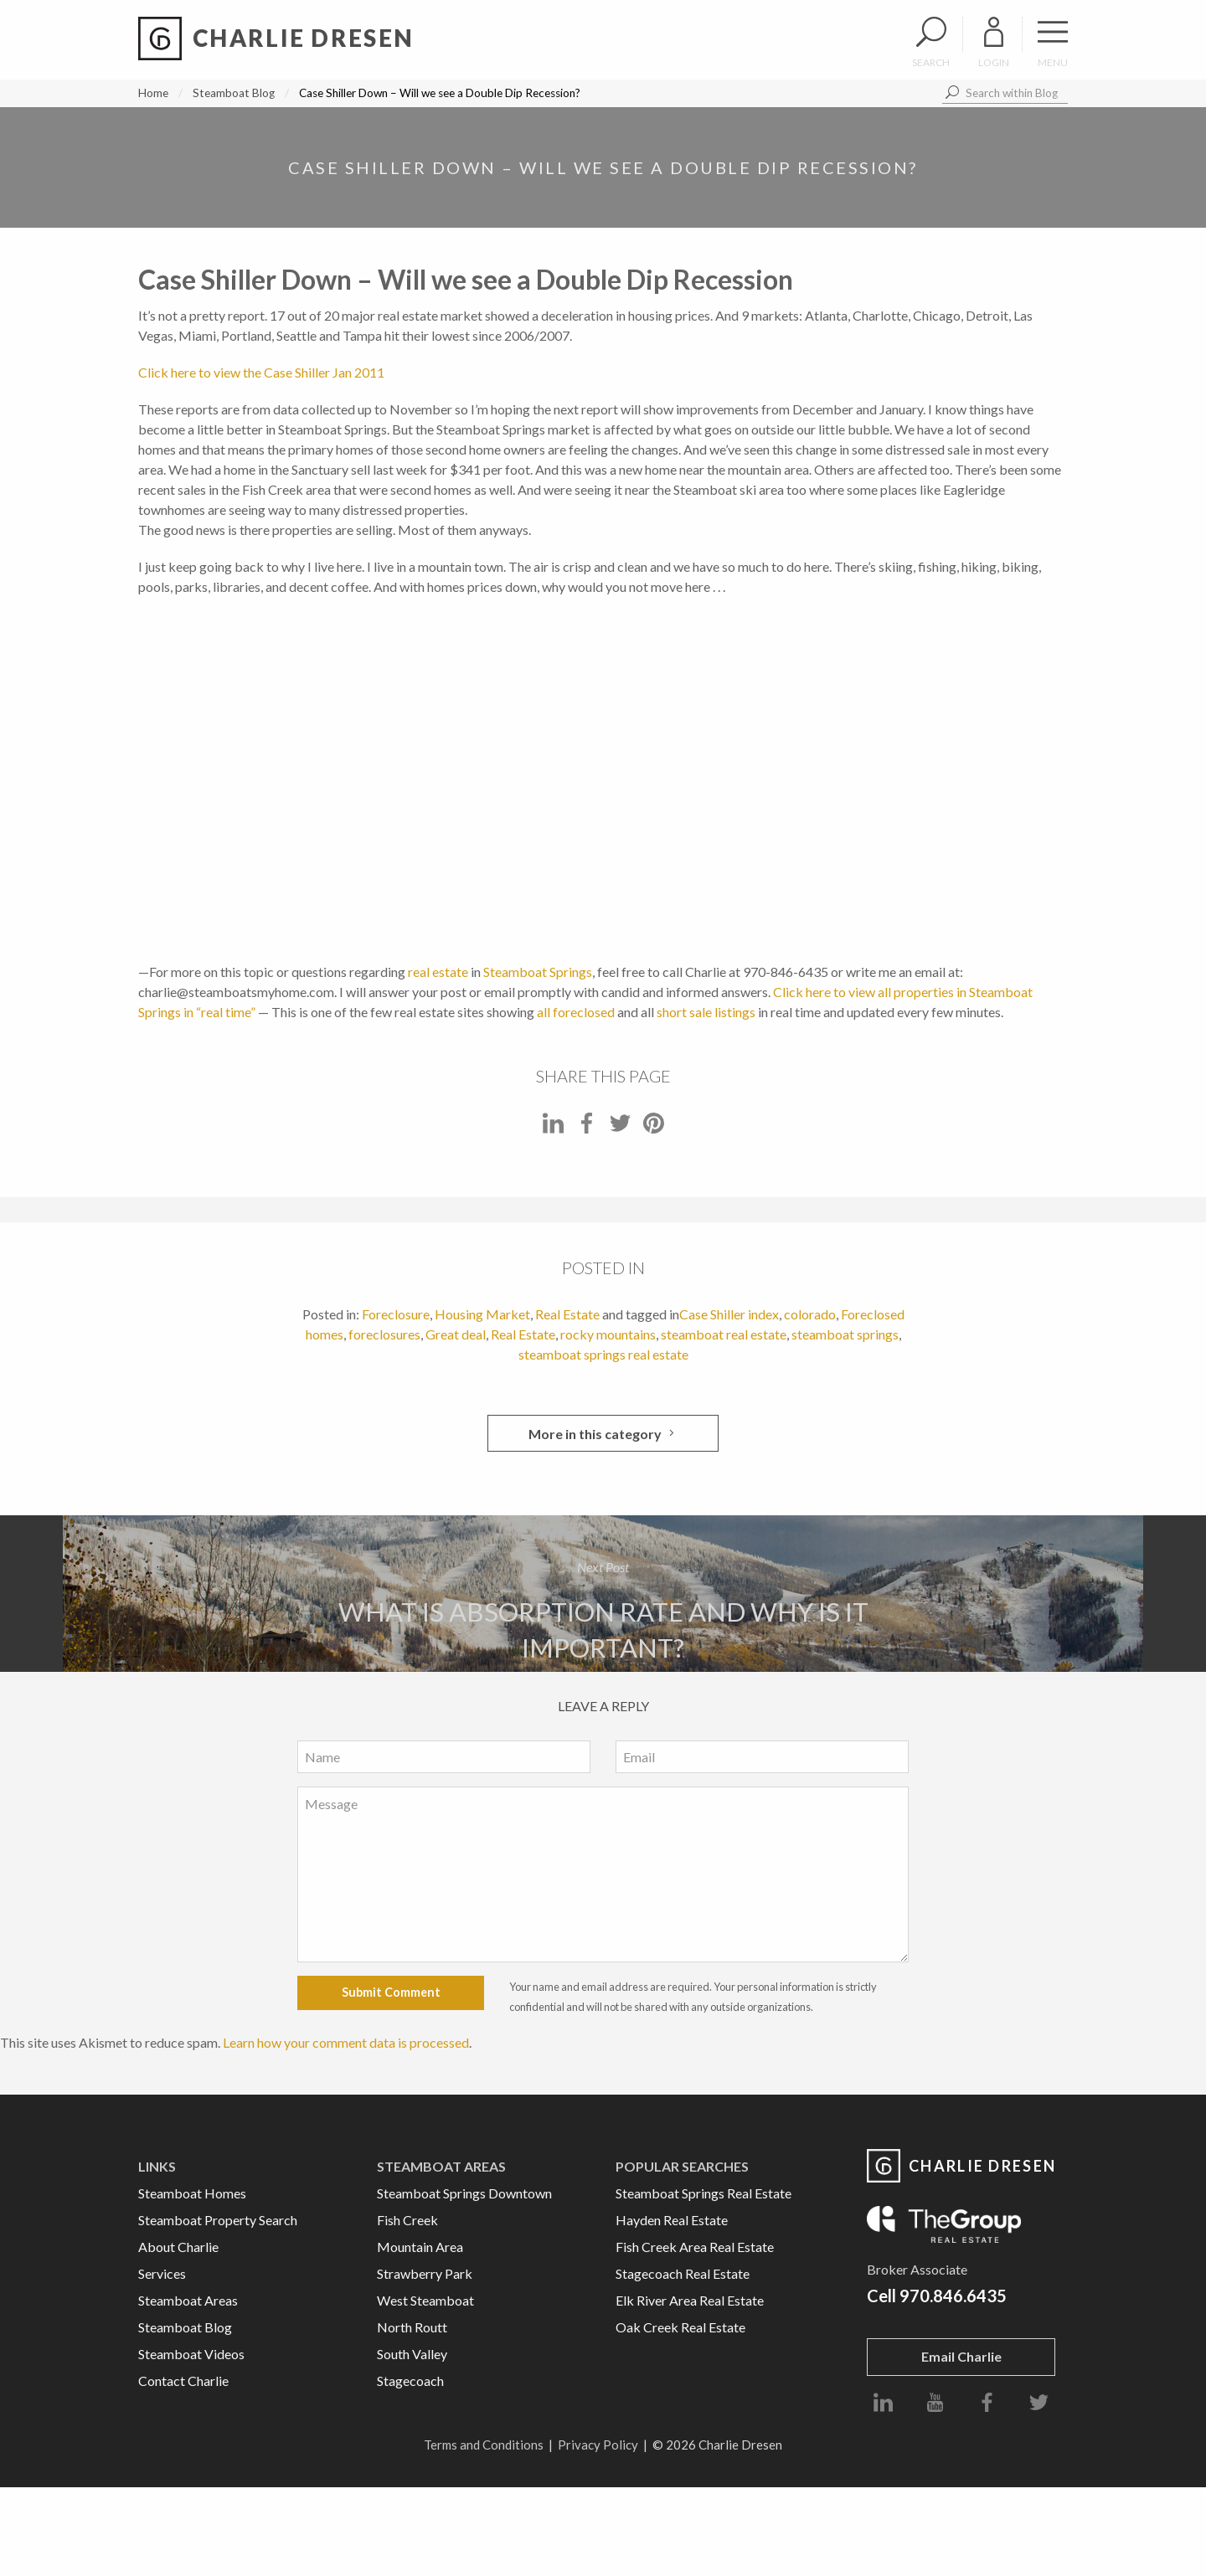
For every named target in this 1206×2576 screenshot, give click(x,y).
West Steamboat (425, 2300)
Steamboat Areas (188, 2300)
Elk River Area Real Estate (690, 2300)
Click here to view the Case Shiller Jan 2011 (261, 372)
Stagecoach (410, 2380)
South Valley (412, 2354)
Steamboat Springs (537, 971)
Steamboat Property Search (217, 2220)
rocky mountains (608, 1334)
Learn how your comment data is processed (346, 2042)
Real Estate (567, 1314)
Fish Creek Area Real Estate (695, 2247)
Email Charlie (961, 2356)
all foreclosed (576, 1012)
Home (153, 93)
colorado (810, 1314)
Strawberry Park (424, 2273)
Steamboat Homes (192, 2193)
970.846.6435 (953, 2295)
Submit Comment (391, 1992)
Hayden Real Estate (672, 2220)
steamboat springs (845, 1334)
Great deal (455, 1334)
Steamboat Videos (191, 2354)
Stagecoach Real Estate (683, 2273)
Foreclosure (396, 1314)
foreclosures (384, 1334)
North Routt (412, 2327)
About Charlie (178, 2247)
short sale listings (706, 1012)
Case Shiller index (729, 1314)
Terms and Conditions (484, 2444)
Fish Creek (407, 2220)
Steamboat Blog (234, 93)
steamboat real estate (723, 1334)
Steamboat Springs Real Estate (703, 2193)
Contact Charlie (183, 2380)
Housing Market (482, 1314)
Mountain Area (420, 2247)
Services (162, 2273)
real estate (438, 971)
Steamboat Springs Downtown (464, 2193)
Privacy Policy (598, 2444)
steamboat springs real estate (603, 1354)
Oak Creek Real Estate (680, 2327)
